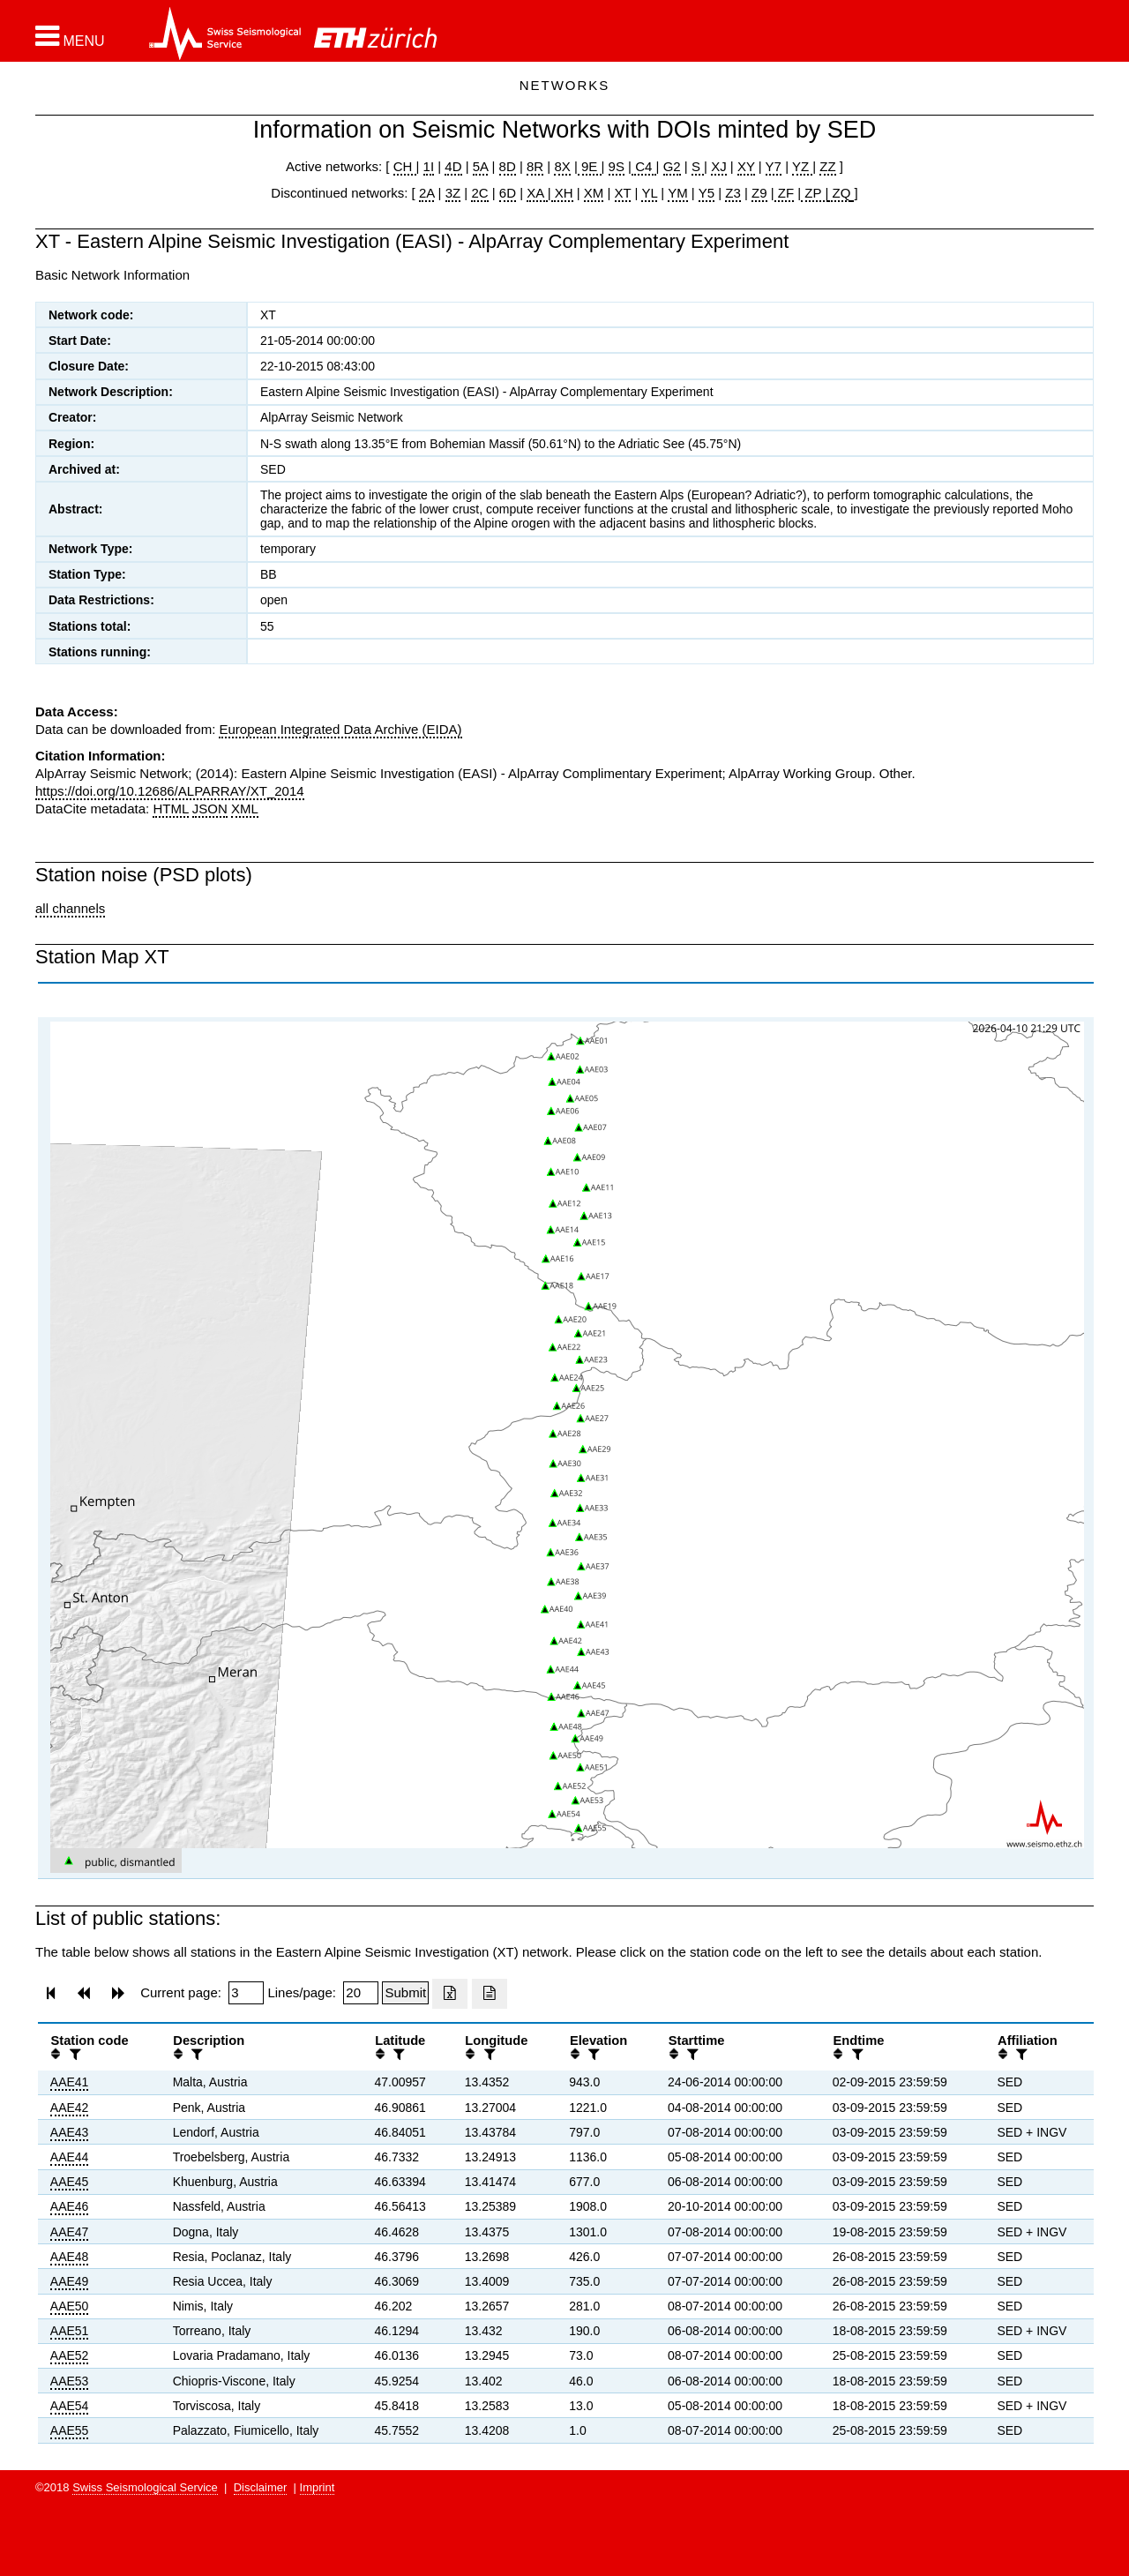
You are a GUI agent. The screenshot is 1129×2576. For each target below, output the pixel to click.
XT (623, 192)
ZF (784, 192)
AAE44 (69, 2157)
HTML (170, 808)
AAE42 (69, 2107)
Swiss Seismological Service (145, 2487)
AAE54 (69, 2406)
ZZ (827, 166)
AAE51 (69, 2331)
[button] (70, 36)
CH (404, 166)
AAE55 (69, 2430)
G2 (672, 166)
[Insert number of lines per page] (360, 1992)
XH (562, 192)
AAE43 (69, 2132)
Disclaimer (261, 2487)
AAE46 (69, 2206)
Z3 (733, 192)
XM (594, 192)
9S (616, 166)
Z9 (759, 192)
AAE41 (69, 2082)
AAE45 (69, 2182)
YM (678, 192)
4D (453, 166)
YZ (802, 166)
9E (590, 166)
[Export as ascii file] (489, 1994)
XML (244, 808)
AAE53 (69, 2381)
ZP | (814, 192)
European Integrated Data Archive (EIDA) (340, 729)
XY (746, 166)
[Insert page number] (246, 1992)
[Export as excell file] (449, 1994)
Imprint (317, 2487)
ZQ (839, 192)
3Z (453, 192)
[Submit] (405, 1992)
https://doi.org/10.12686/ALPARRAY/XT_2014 (169, 790)
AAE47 (69, 2232)
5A (481, 166)
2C (479, 192)
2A (427, 192)
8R (535, 166)
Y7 (773, 166)
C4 (644, 166)
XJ (719, 166)
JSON (210, 808)
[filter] (73, 2054)
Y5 (706, 192)
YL (649, 192)
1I (429, 166)
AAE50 (69, 2306)
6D (507, 192)
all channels (70, 908)
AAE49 (69, 2281)
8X (562, 166)
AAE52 (69, 2355)
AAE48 (69, 2257)
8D (507, 166)
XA (537, 192)
